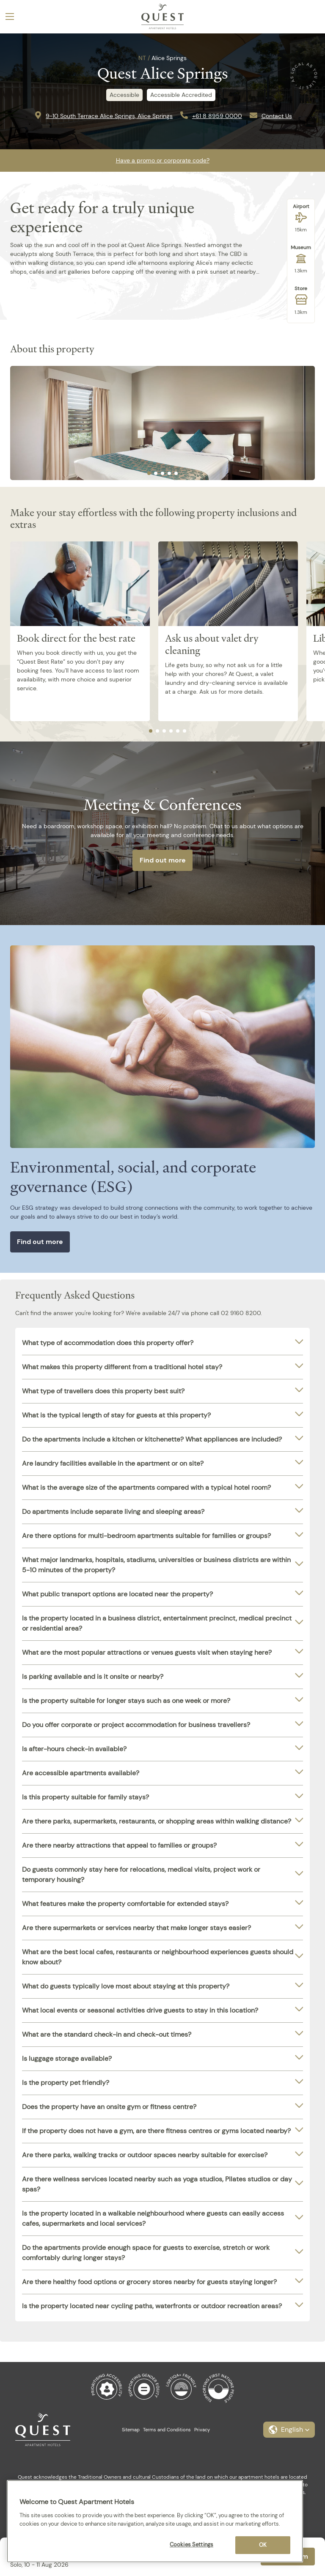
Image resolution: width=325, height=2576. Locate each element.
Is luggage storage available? (67, 2058)
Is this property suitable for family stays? (85, 1797)
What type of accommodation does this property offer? (107, 1342)
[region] (155, 2521)
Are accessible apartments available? (80, 1773)
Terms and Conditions (167, 2430)
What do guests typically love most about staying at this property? (125, 1986)
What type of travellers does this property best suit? (103, 1391)
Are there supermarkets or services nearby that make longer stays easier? (136, 1927)
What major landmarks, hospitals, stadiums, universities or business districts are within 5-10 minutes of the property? (156, 1564)
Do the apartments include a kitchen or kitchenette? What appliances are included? (152, 1439)
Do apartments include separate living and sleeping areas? (113, 1511)
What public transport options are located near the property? (117, 1594)
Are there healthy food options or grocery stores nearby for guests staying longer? (149, 2281)
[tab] (149, 473)
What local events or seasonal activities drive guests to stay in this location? (140, 2010)
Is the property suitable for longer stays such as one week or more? (126, 1700)
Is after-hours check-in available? (74, 1748)
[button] (289, 2429)
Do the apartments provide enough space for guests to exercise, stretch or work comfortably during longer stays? (146, 2252)
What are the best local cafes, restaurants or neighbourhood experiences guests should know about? (157, 1956)
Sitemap (131, 2430)
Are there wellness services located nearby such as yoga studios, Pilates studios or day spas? (157, 2184)
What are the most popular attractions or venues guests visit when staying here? (147, 1652)
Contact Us (277, 116)
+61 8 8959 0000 (217, 116)
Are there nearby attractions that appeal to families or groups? (119, 1845)
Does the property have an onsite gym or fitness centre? (109, 2106)
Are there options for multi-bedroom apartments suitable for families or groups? (146, 1535)
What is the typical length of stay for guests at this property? (116, 1415)
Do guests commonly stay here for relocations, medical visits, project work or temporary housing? (141, 1874)
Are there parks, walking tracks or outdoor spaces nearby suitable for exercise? (144, 2154)
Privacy (202, 2430)
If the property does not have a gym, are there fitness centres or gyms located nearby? (156, 2130)
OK (263, 2545)
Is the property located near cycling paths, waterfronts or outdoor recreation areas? (152, 2305)
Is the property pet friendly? (65, 2082)
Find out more (163, 860)
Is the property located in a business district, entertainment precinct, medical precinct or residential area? (157, 1623)
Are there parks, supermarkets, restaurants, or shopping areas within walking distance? (156, 1821)
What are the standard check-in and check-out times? (106, 2034)
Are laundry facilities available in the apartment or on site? (113, 1463)
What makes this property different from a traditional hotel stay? (122, 1366)
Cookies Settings (191, 2544)
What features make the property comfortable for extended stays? (125, 1903)
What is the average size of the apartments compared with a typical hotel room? (146, 1487)
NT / (144, 58)
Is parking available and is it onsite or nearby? (92, 1676)
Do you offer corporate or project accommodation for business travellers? (136, 1724)
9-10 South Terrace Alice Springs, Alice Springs (109, 116)
